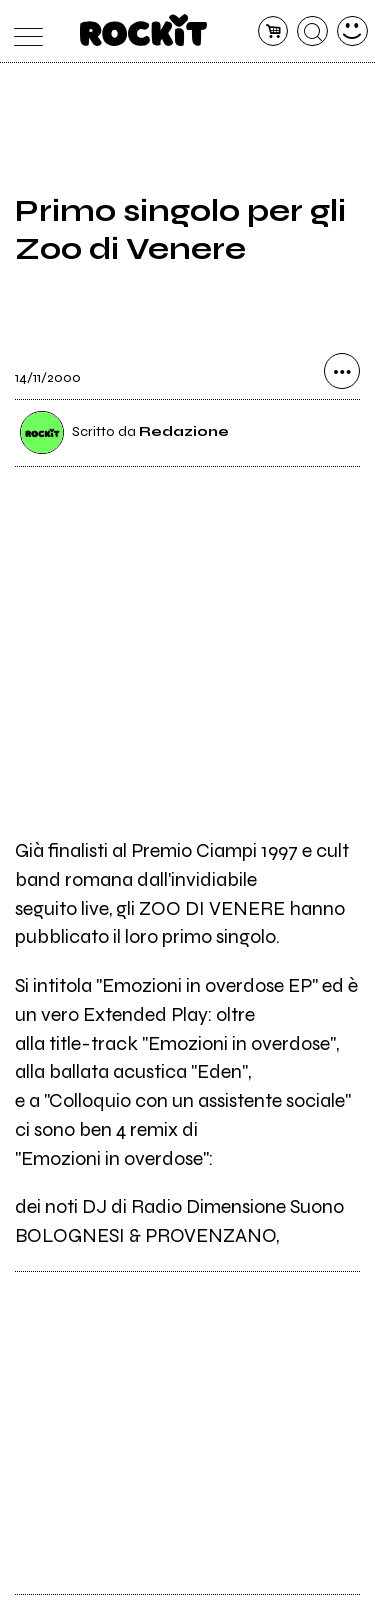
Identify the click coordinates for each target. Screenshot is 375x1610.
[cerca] (312, 31)
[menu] (23, 31)
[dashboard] (352, 31)
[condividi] (342, 371)
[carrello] (273, 31)
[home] (143, 30)
